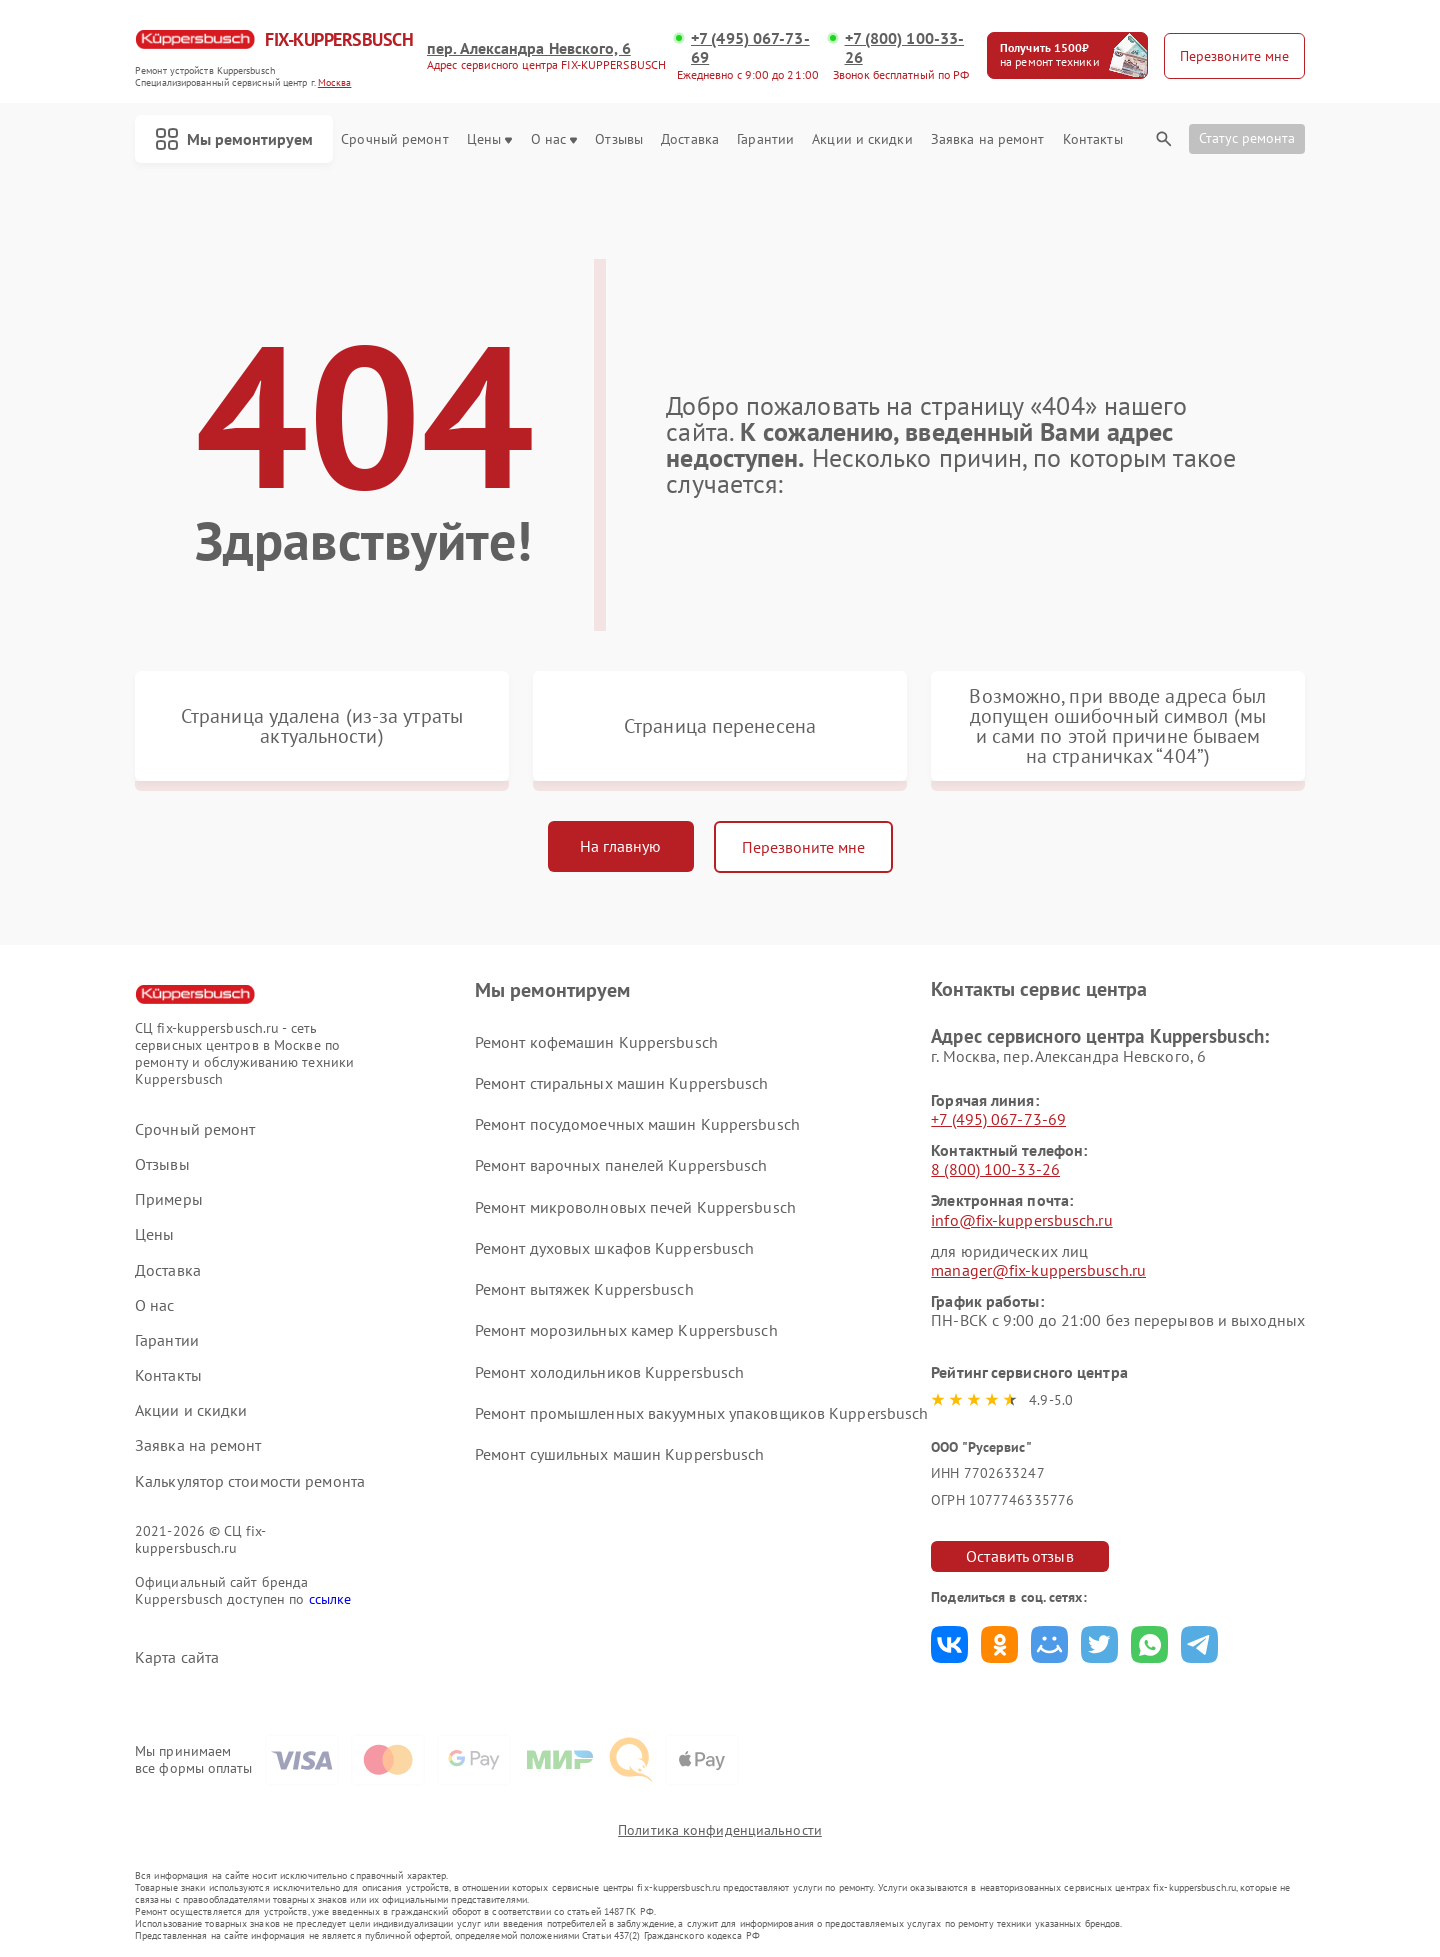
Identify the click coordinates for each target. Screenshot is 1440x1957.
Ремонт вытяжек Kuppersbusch (584, 1289)
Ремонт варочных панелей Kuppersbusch (621, 1165)
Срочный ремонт (394, 139)
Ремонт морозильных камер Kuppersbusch (626, 1330)
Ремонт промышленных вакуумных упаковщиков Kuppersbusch (701, 1413)
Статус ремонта (1247, 138)
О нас (554, 139)
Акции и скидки (862, 139)
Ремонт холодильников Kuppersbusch (609, 1372)
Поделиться (949, 1644)
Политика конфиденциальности (720, 1830)
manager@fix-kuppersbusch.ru (1038, 1270)
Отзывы (619, 139)
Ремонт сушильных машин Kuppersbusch (620, 1454)
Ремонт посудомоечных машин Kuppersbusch (637, 1124)
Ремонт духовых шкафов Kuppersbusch (614, 1248)
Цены (489, 139)
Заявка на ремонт (988, 139)
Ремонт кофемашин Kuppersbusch (596, 1042)
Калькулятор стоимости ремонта (250, 1481)
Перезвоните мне (803, 847)
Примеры (169, 1199)
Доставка (690, 139)
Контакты (1093, 139)
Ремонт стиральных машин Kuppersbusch (622, 1083)
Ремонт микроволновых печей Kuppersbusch (635, 1207)
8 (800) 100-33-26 (995, 1169)
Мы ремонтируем (234, 139)
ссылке (330, 1599)
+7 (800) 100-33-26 (905, 48)
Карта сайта (177, 1657)
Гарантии (765, 139)
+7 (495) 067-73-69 (750, 48)
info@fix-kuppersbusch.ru (1021, 1220)
